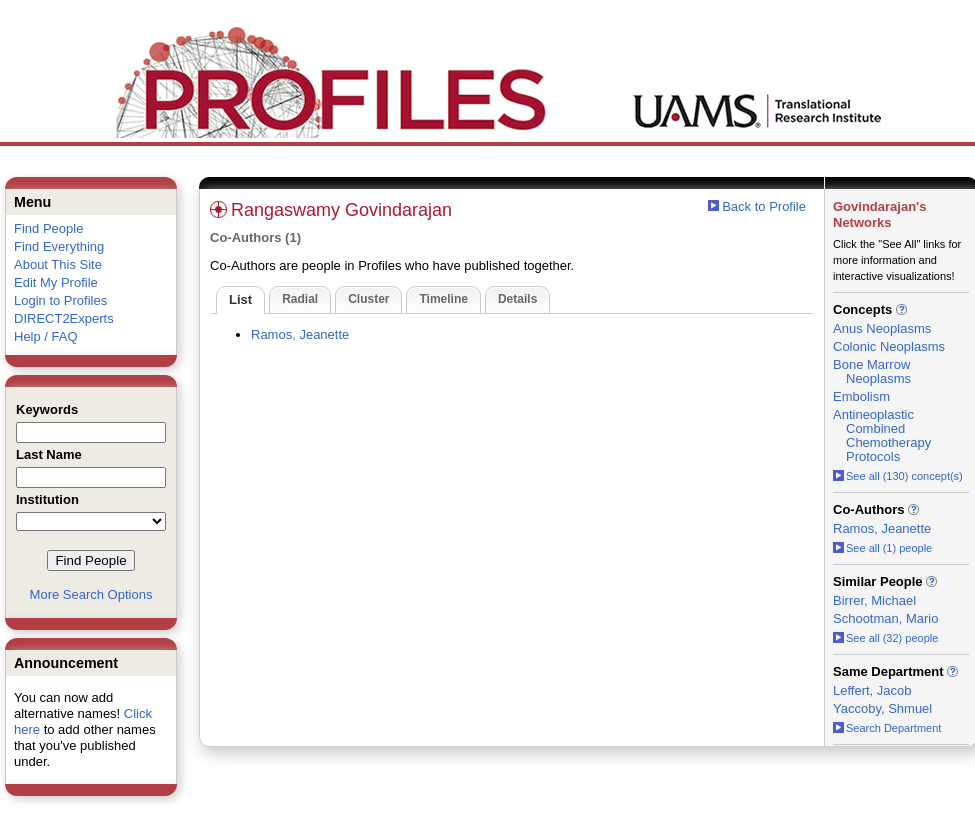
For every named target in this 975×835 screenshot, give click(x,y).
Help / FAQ (46, 336)
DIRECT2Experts (64, 318)
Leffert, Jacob (872, 690)
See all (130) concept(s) (898, 476)
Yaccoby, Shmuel (882, 708)
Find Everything (59, 246)
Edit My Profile (56, 282)
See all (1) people (882, 548)
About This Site (58, 264)
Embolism (861, 396)
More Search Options (91, 594)
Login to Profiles (60, 300)
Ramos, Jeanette (300, 334)
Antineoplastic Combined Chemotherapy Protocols (882, 435)
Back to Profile (764, 206)
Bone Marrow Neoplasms (872, 371)
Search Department (887, 728)
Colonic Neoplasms (889, 346)
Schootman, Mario (886, 618)
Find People (48, 228)
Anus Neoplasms (882, 328)
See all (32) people (885, 638)
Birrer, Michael (874, 600)
